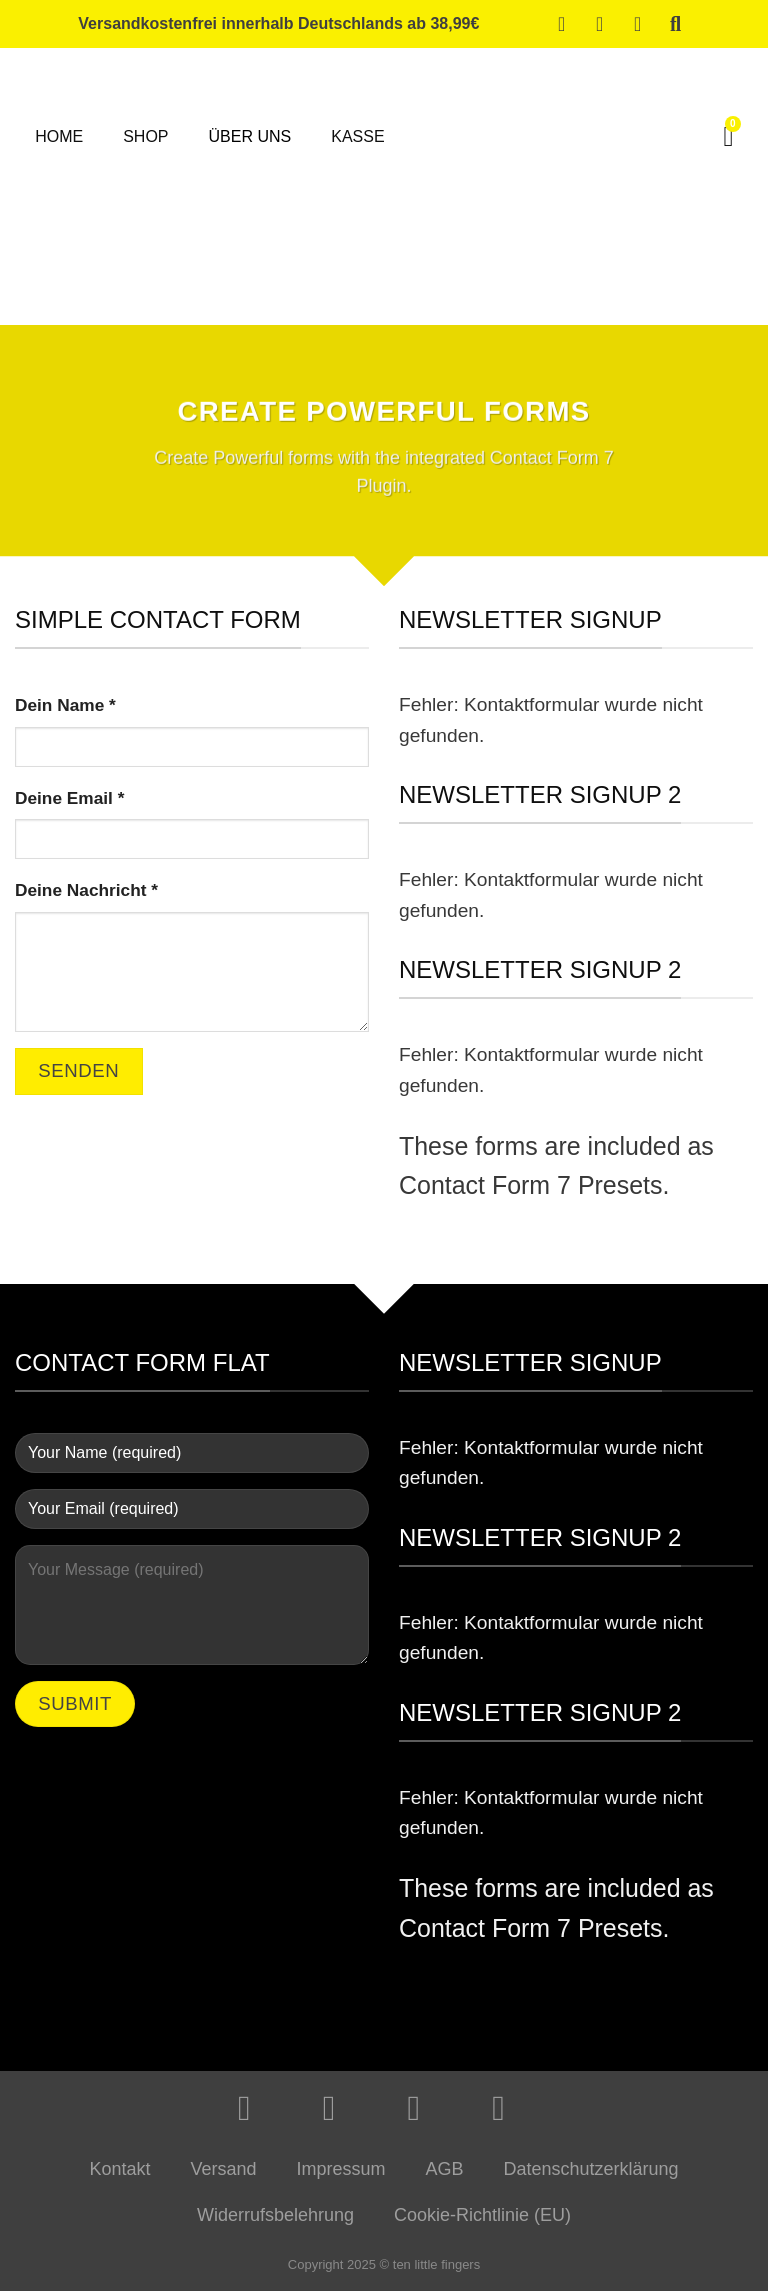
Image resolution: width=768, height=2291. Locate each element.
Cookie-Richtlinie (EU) (482, 2215)
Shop (145, 136)
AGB (445, 2169)
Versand (223, 2169)
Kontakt (119, 2169)
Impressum (340, 2169)
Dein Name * (65, 705)
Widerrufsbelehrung (275, 2215)
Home (59, 136)
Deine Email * (69, 798)
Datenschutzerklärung (591, 2169)
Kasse (357, 136)
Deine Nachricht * (86, 890)
